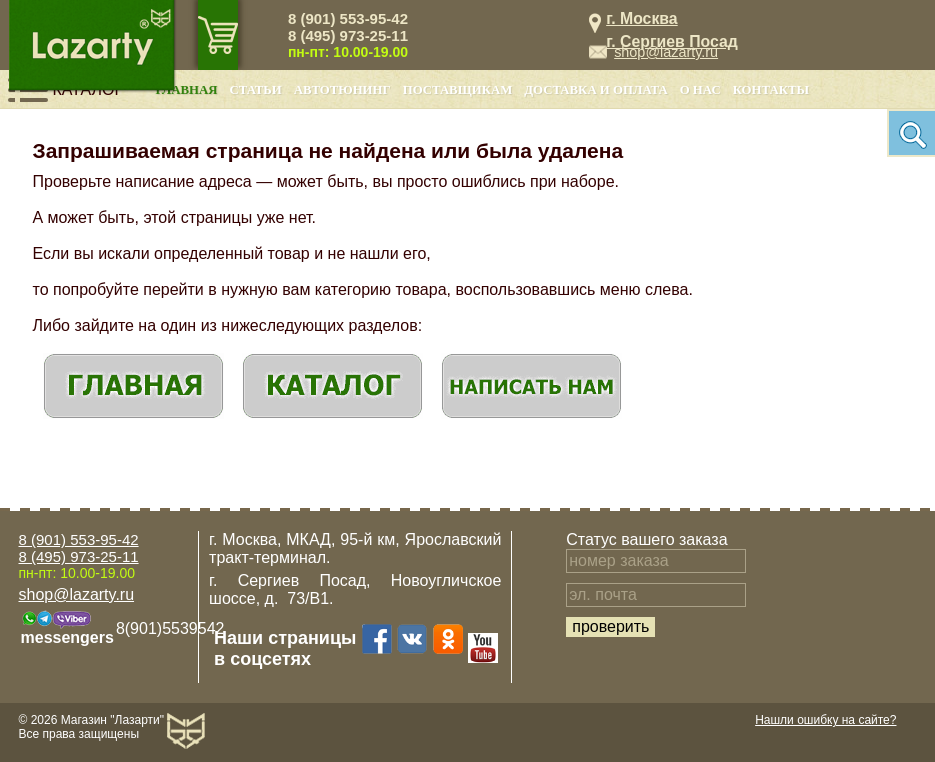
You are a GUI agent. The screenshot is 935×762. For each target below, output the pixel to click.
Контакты (771, 90)
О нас (700, 90)
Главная (187, 90)
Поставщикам (458, 90)
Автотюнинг (342, 90)
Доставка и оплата (595, 90)
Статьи (256, 90)
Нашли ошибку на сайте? (825, 720)
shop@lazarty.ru (666, 52)
